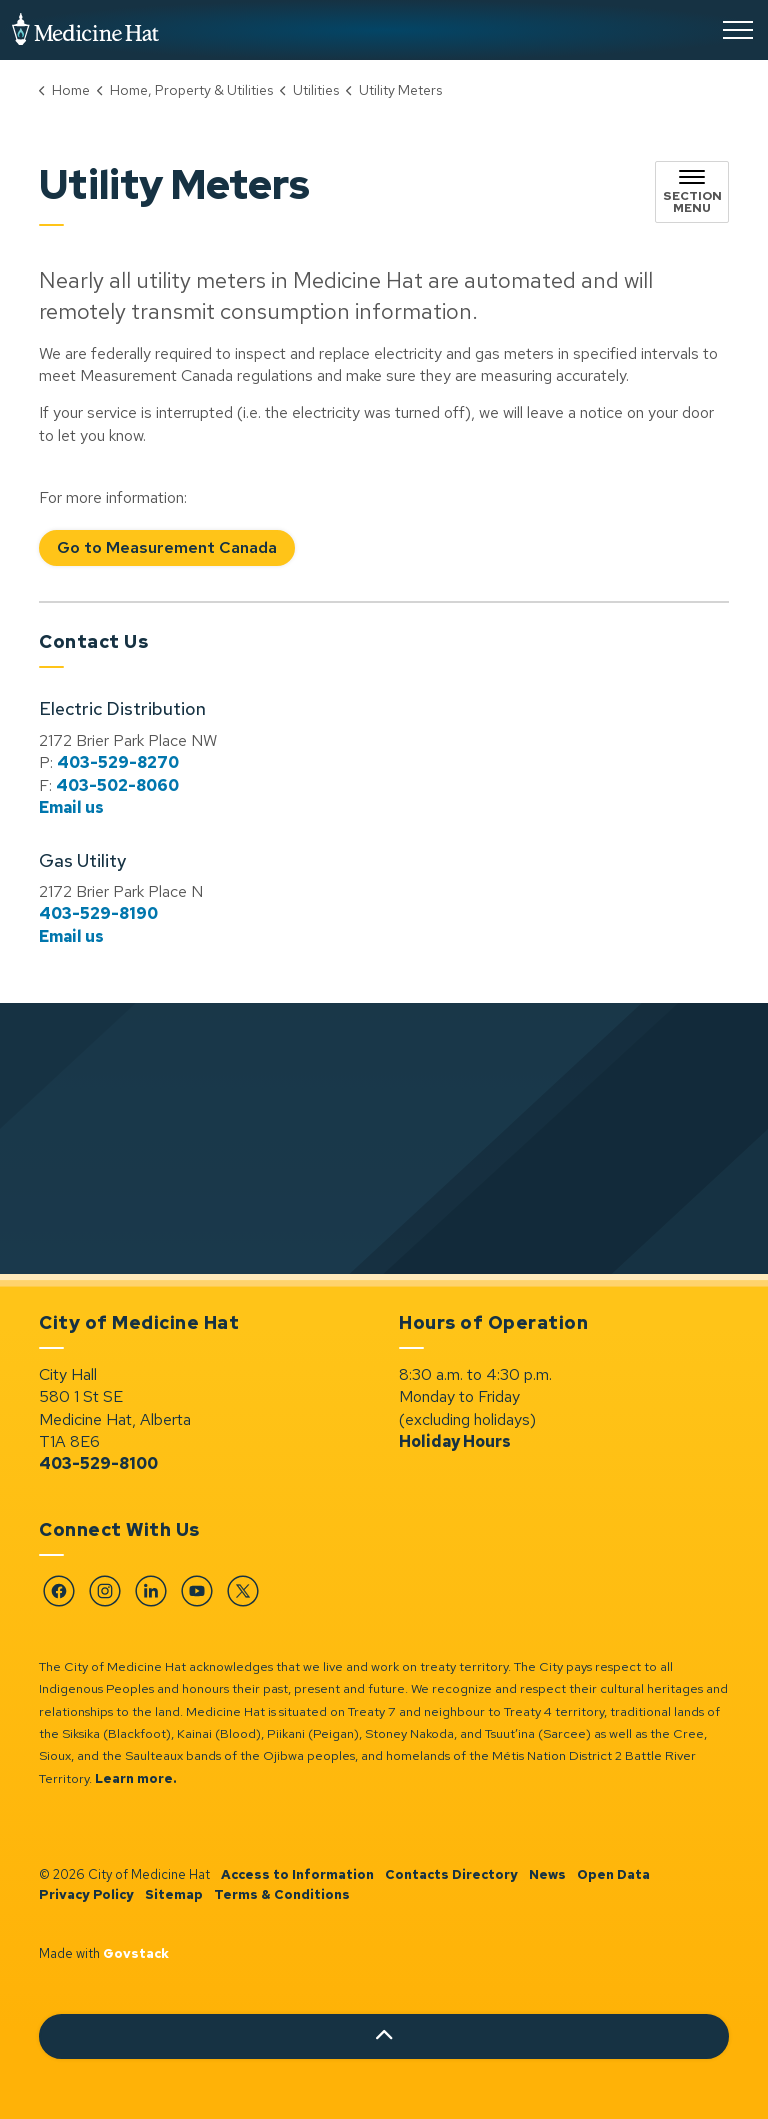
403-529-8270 (118, 762)
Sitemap (174, 1894)
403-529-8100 (98, 1463)
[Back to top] (384, 2036)
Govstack (136, 1953)
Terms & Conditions (282, 1894)
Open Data (613, 1874)
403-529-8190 (98, 913)
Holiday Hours (455, 1441)
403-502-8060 (117, 785)
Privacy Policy (86, 1894)
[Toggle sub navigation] (692, 192)
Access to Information (297, 1874)
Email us (71, 807)
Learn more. (136, 1778)
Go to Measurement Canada (167, 548)
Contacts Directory (451, 1874)
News (547, 1874)
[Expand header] (738, 30)
